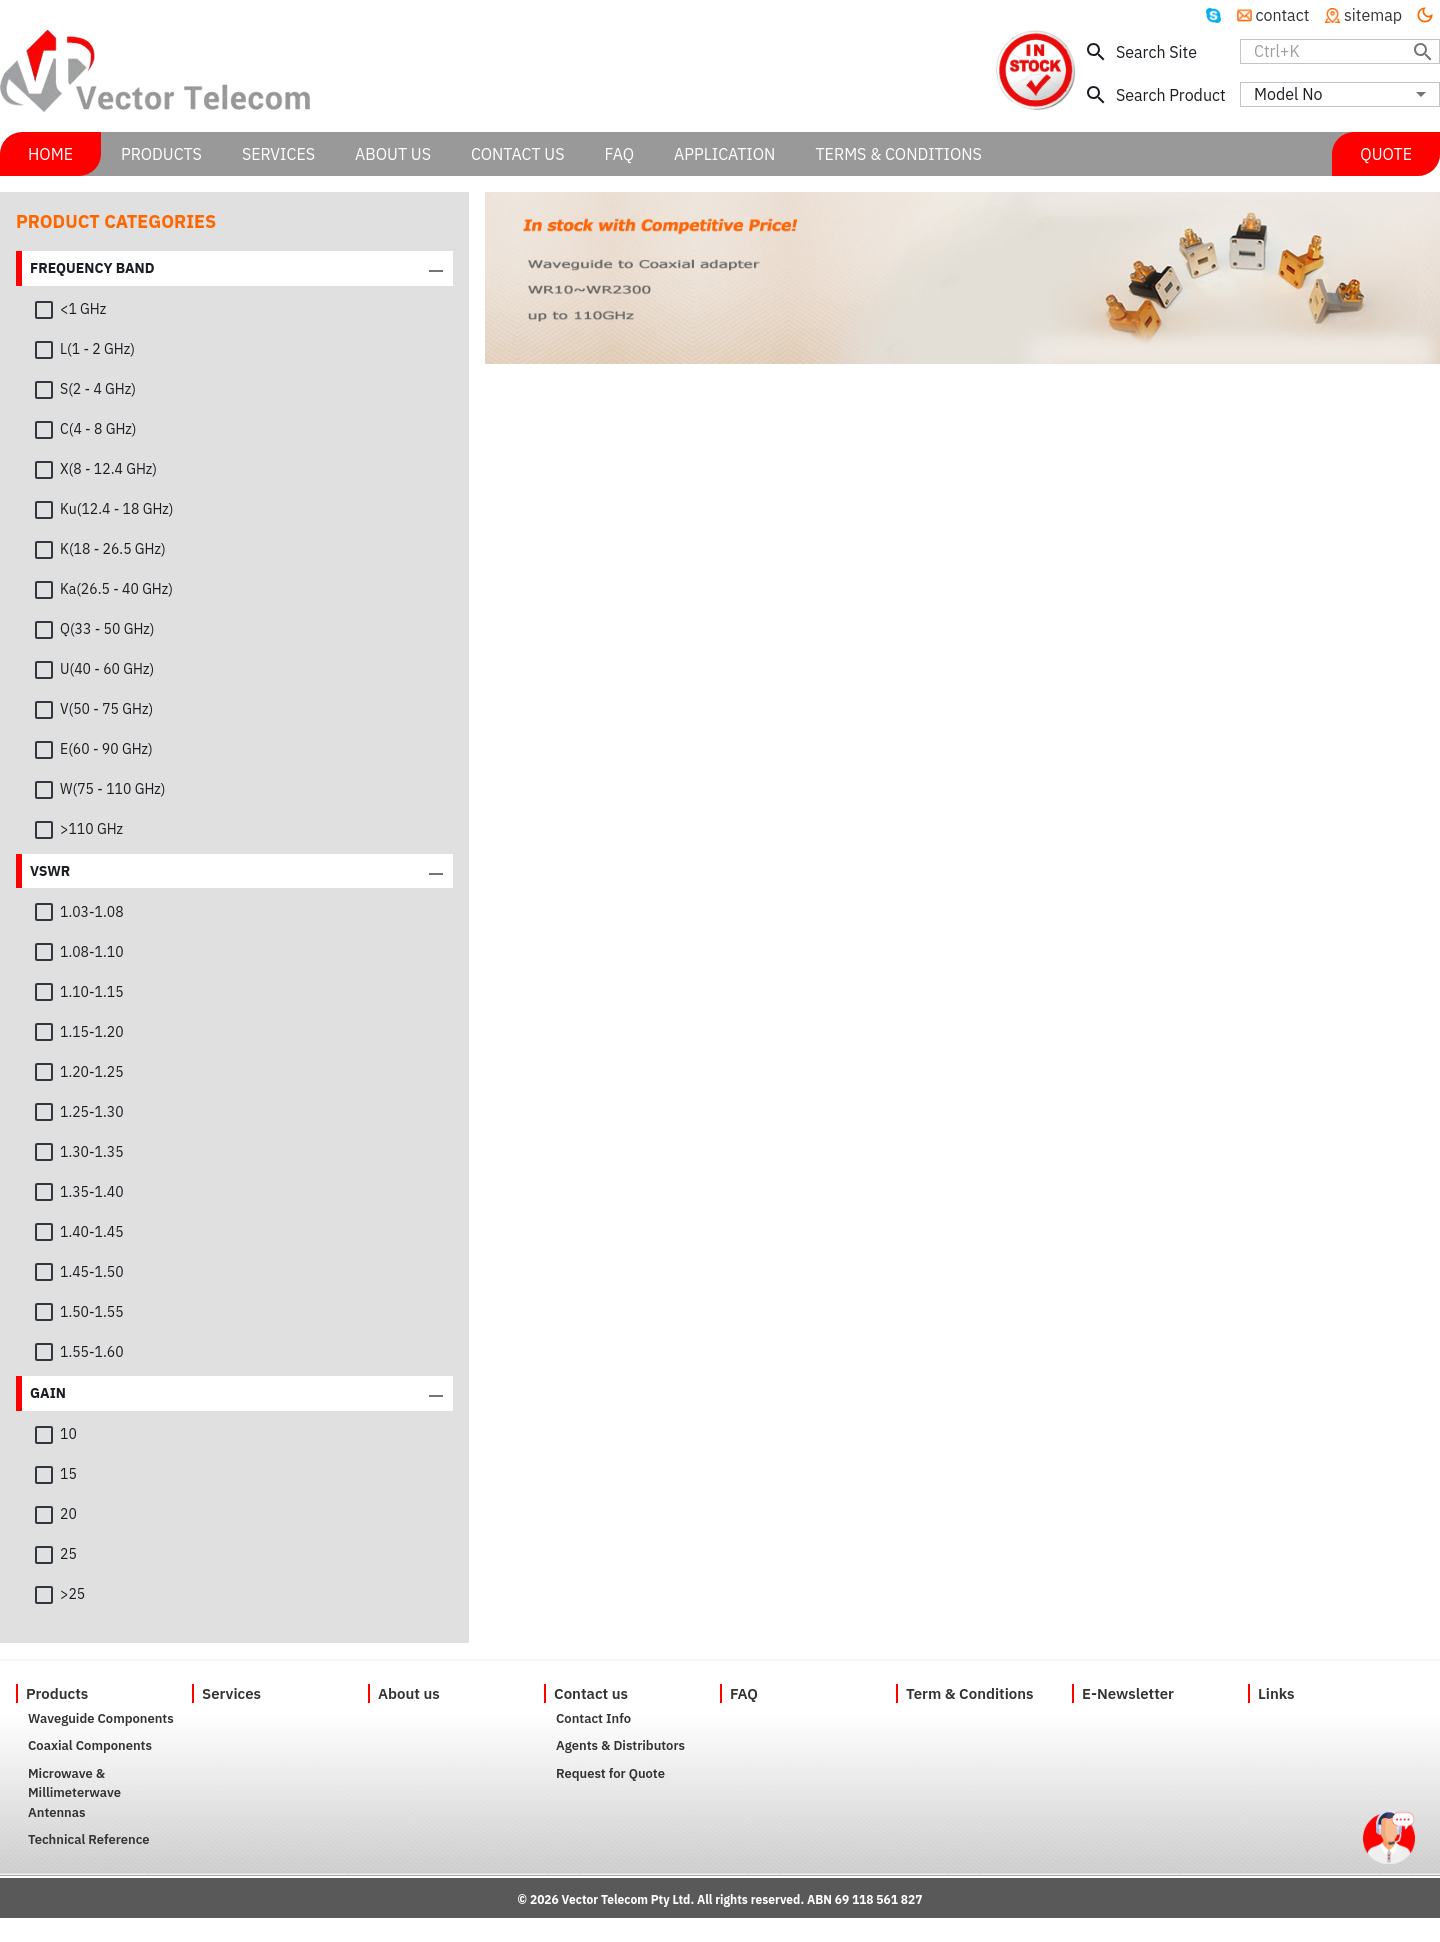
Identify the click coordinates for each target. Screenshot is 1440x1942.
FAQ (744, 1693)
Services (231, 1693)
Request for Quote (610, 1773)
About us (409, 1693)
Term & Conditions (970, 1693)
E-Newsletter (1128, 1693)
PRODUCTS (161, 154)
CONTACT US (518, 154)
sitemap (1363, 15)
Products (57, 1693)
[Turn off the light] (1425, 15)
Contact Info (593, 1718)
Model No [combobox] (1288, 94)
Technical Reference (89, 1839)
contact (1273, 15)
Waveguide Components (101, 1718)
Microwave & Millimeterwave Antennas (74, 1793)
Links (1276, 1693)
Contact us (591, 1693)
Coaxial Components (90, 1745)
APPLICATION (724, 154)
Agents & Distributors (620, 1745)
